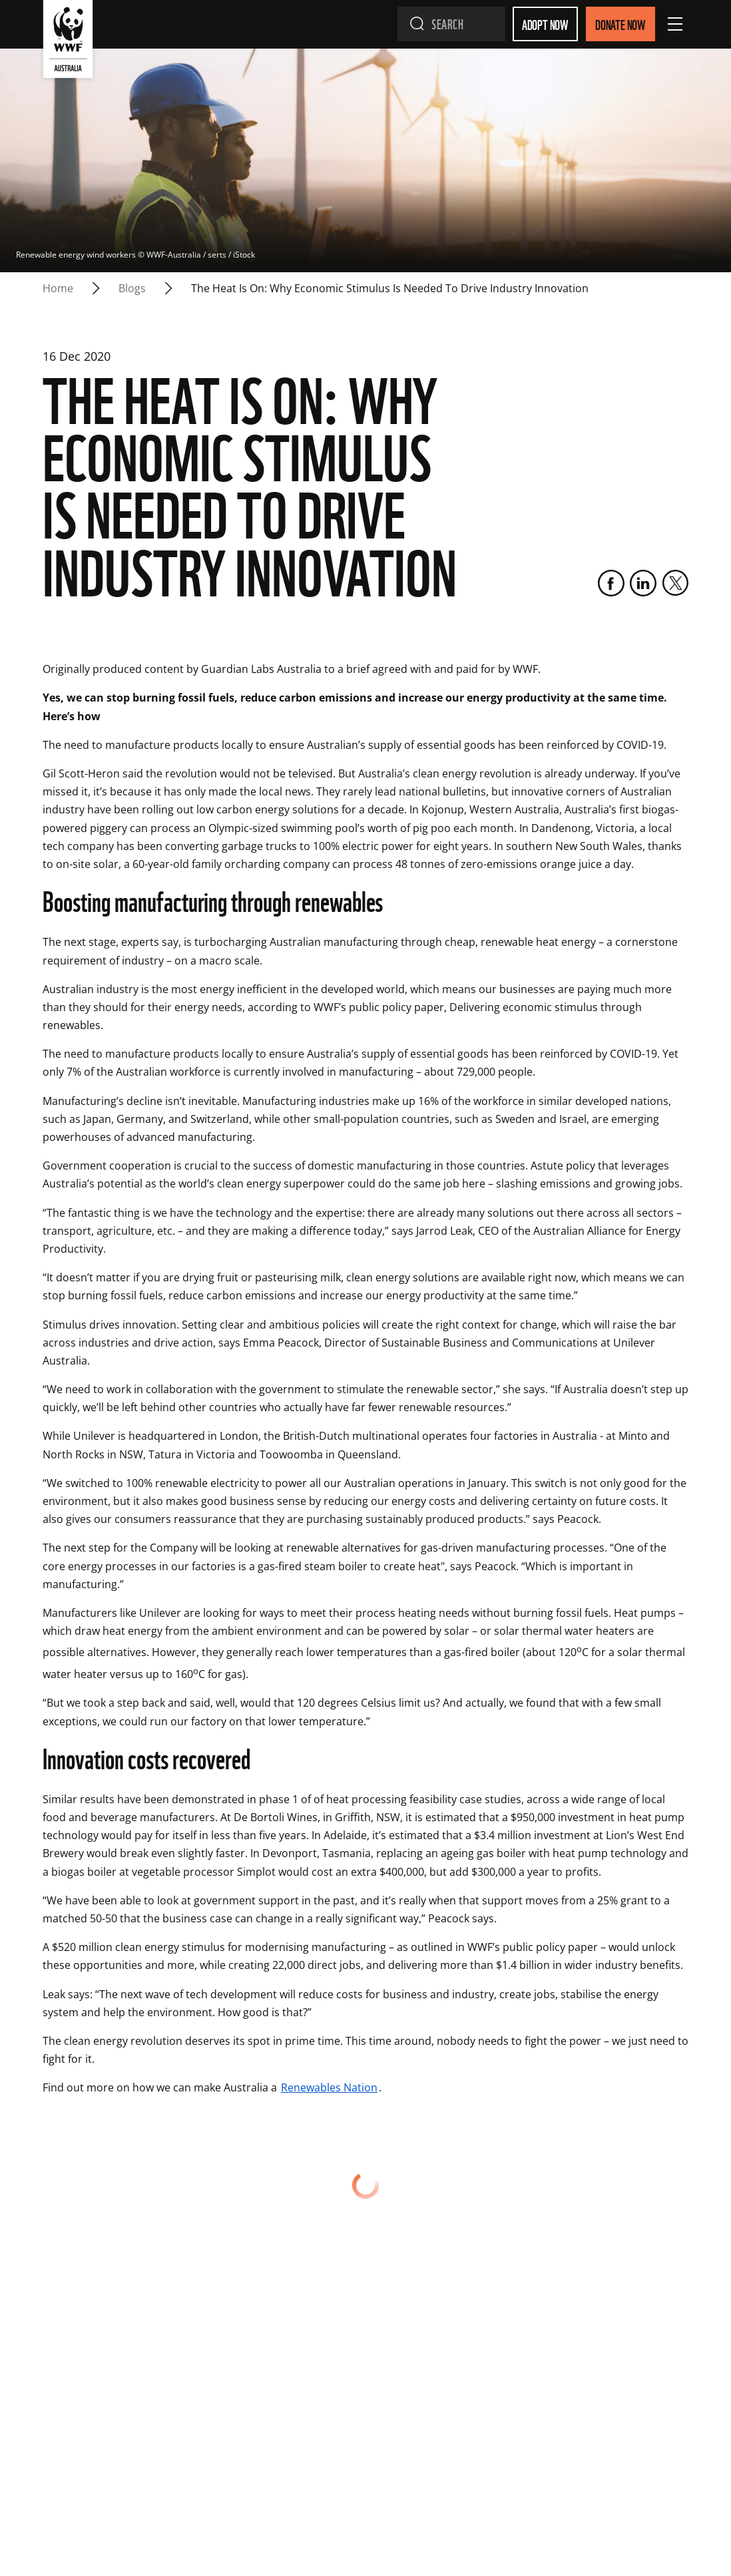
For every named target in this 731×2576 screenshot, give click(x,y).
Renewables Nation (329, 2087)
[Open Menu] (675, 24)
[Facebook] (611, 583)
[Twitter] (675, 583)
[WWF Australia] (68, 42)
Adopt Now (545, 24)
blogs (132, 288)
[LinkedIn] (643, 583)
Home (58, 288)
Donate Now (620, 24)
